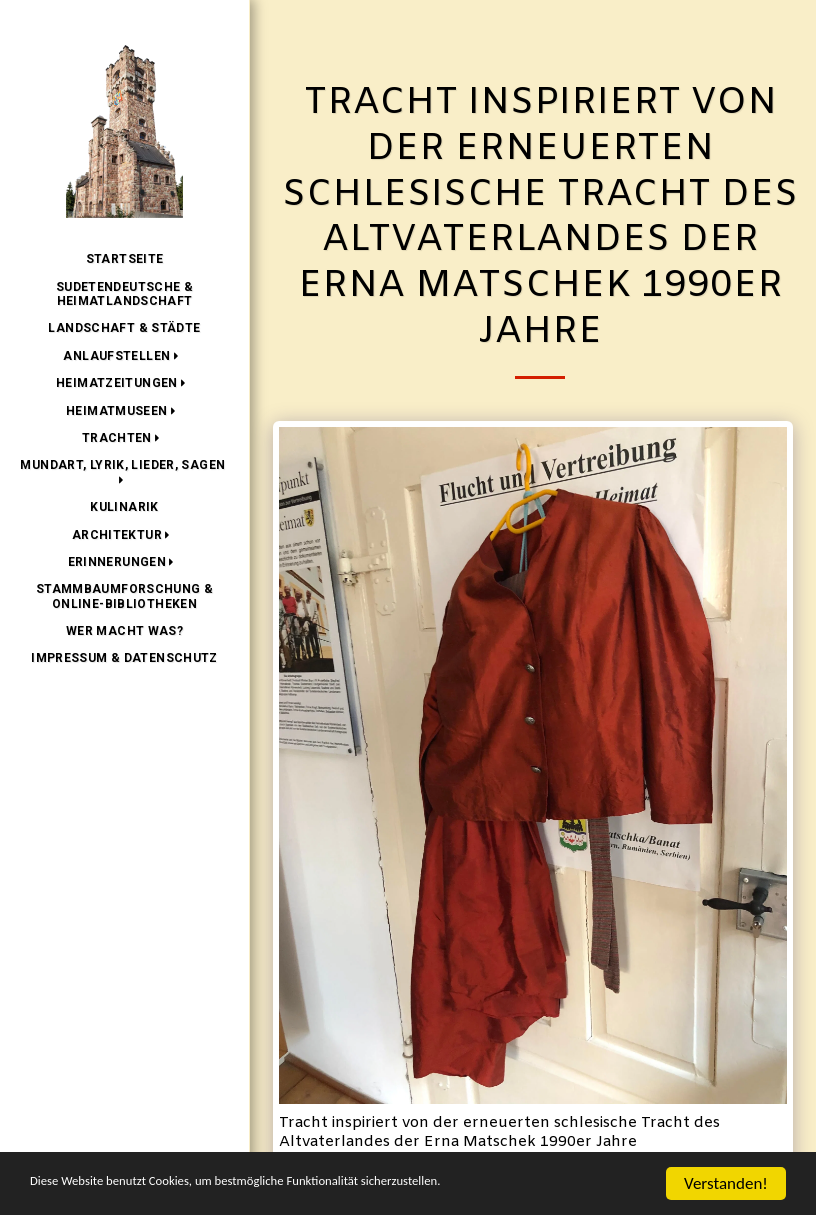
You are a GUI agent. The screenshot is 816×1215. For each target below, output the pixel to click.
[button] (124, 356)
